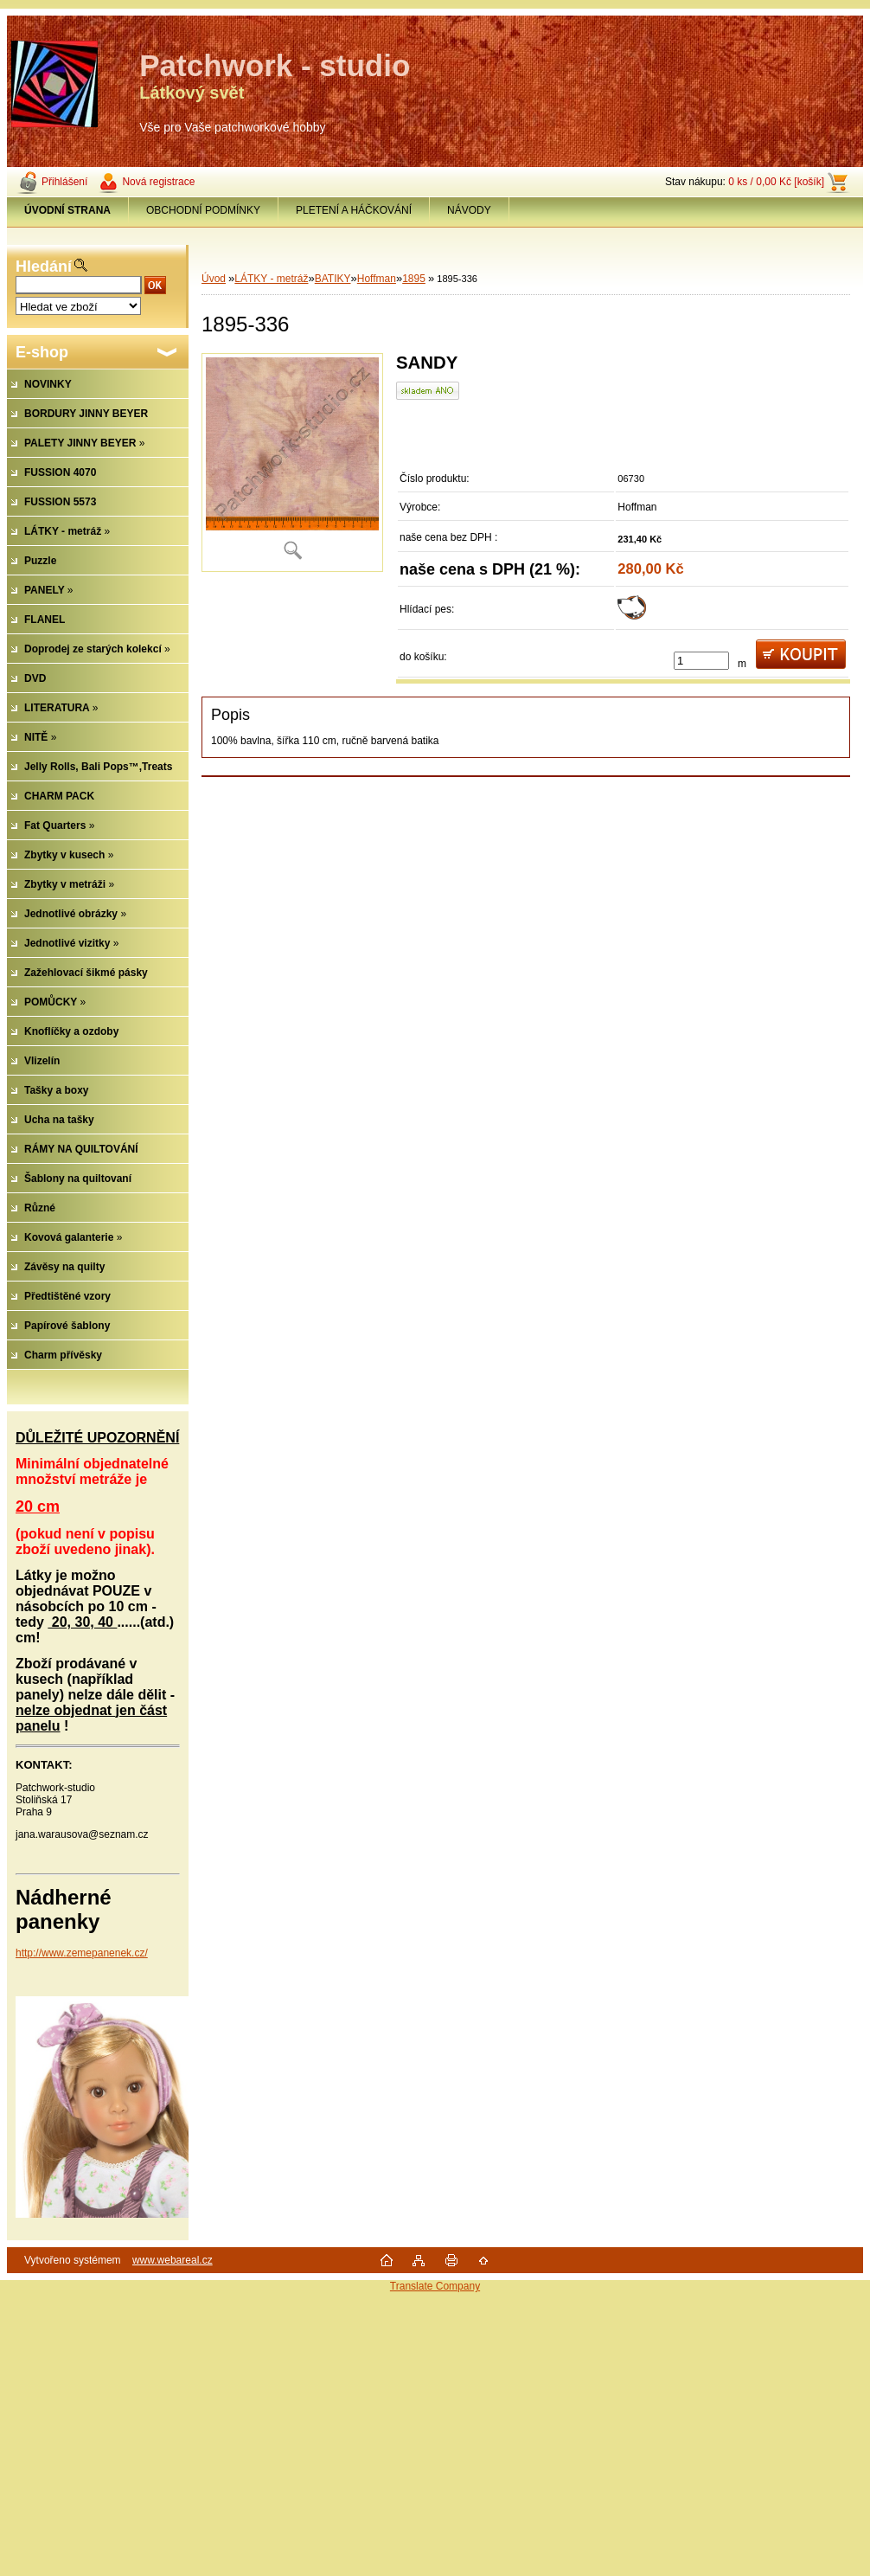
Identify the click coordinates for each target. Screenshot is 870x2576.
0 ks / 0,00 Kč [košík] (776, 182)
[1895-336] (292, 462)
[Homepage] (68, 210)
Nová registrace (158, 182)
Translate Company (435, 2286)
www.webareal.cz (172, 2260)
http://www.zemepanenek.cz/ (82, 1953)
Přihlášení (64, 182)
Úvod (214, 279)
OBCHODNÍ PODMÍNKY (203, 210)
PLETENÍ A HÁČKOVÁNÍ (354, 210)
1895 (413, 279)
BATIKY (333, 279)
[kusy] (701, 661)
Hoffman (376, 279)
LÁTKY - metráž (271, 279)
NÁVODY (469, 210)
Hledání (44, 266)
